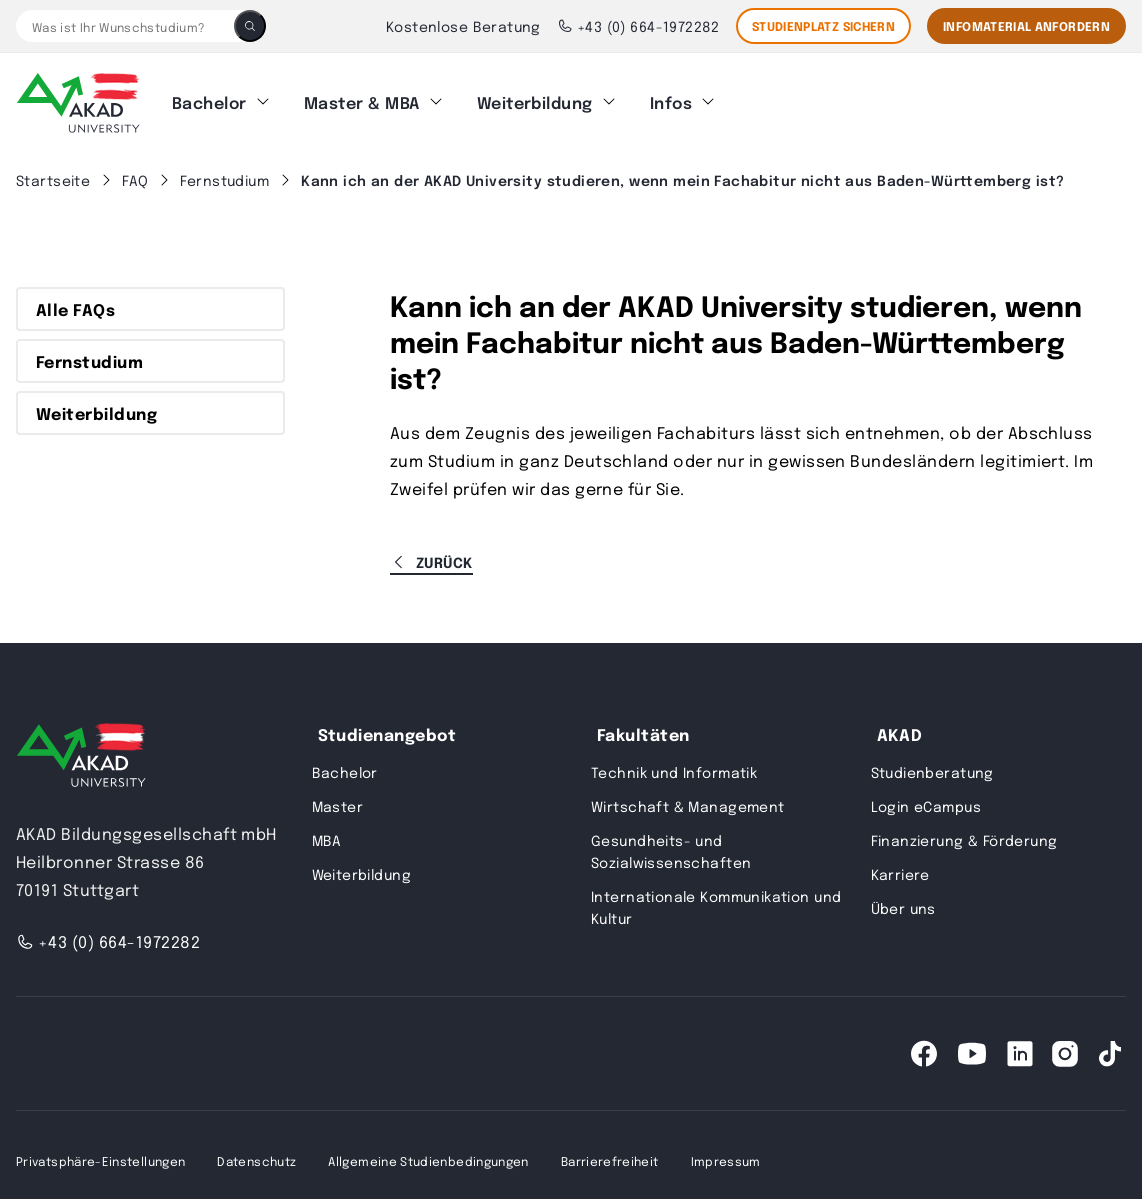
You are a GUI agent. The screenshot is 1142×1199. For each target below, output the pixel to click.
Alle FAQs (75, 297)
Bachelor (209, 96)
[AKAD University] (81, 747)
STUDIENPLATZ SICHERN (823, 26)
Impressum (726, 1149)
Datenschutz (256, 1149)
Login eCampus (926, 794)
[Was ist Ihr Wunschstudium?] (125, 26)
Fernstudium (89, 349)
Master (338, 794)
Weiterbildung (535, 96)
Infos (671, 96)
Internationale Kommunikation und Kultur (716, 895)
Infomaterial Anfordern (1026, 26)
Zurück (431, 549)
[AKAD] (78, 97)
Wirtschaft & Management (688, 794)
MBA (327, 828)
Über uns (903, 896)
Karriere (900, 862)
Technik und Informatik (674, 760)
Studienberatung (932, 760)
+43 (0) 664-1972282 (638, 26)
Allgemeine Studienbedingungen (428, 1149)
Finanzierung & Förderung (964, 828)
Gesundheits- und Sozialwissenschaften (671, 839)
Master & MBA (362, 96)
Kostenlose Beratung (463, 26)
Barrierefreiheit (610, 1149)
